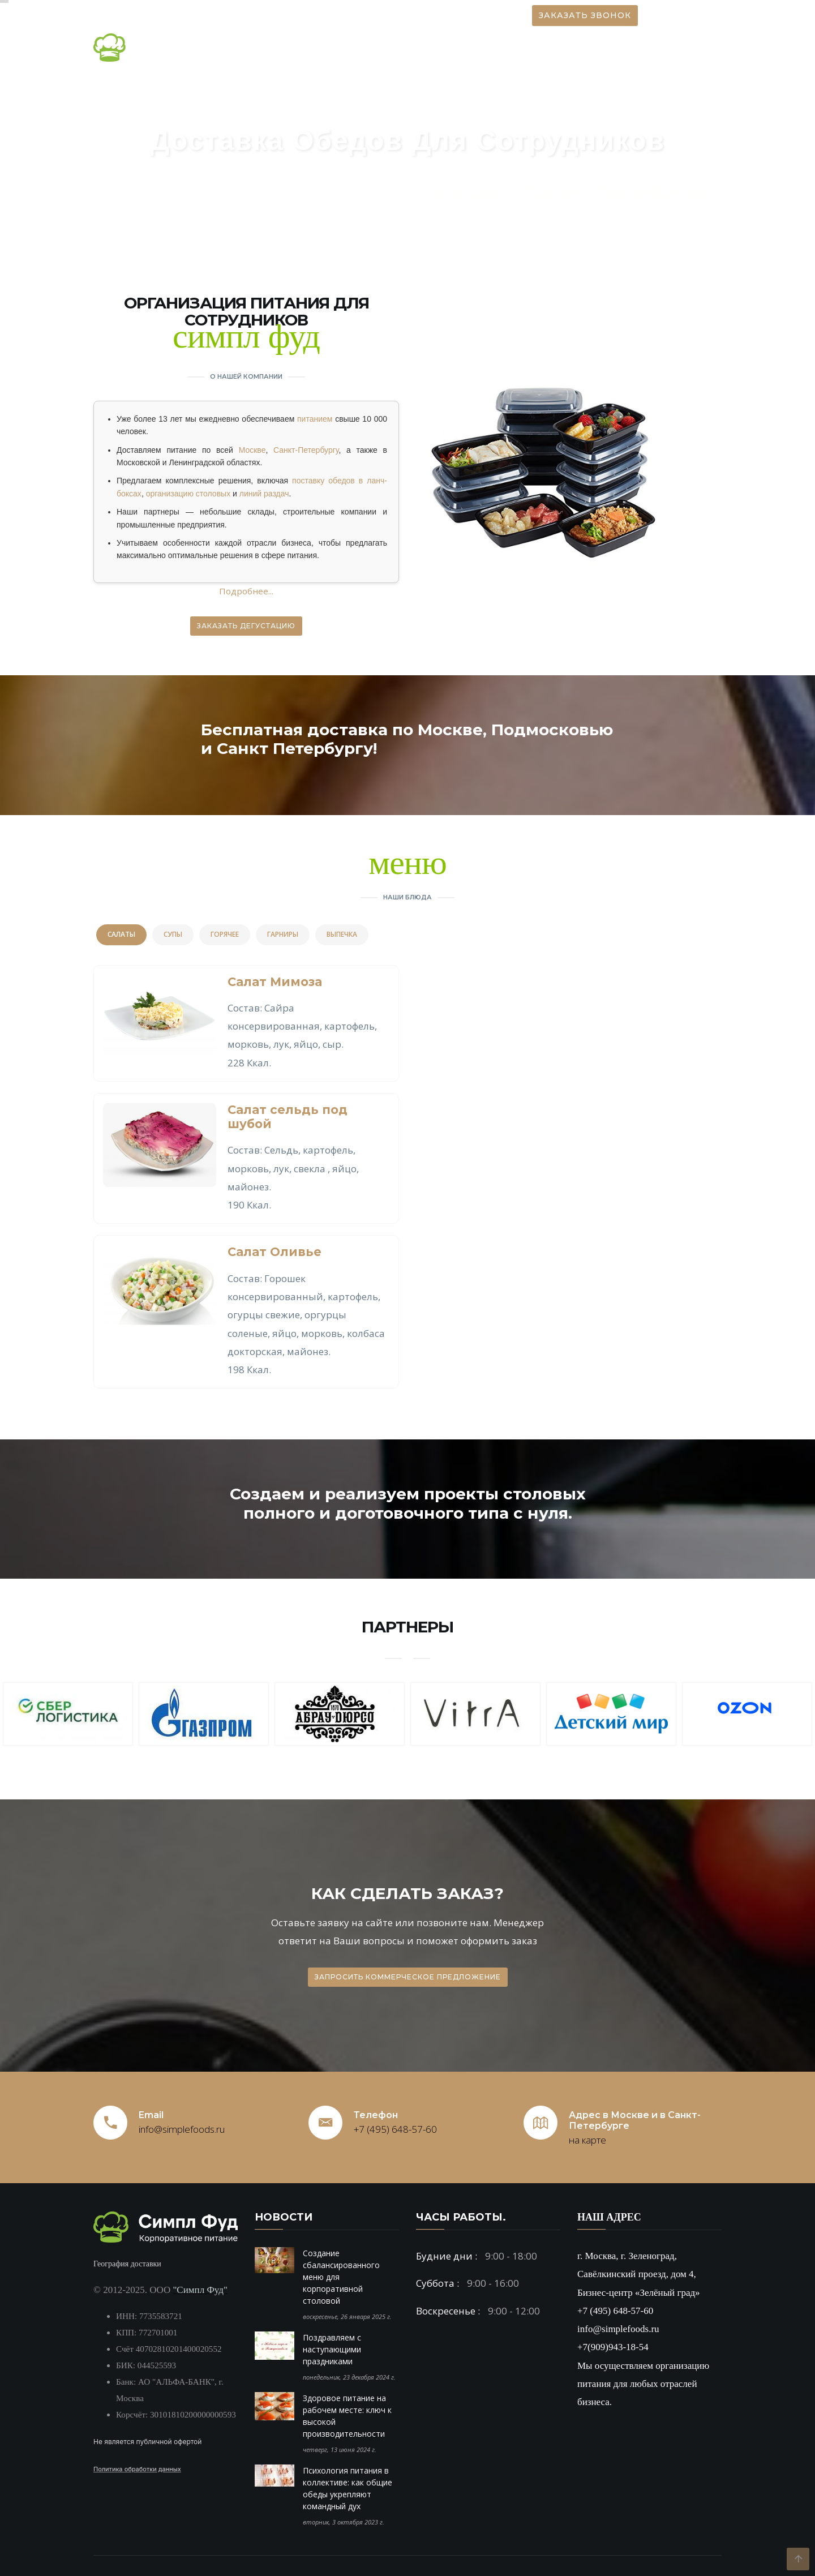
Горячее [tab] (225, 934)
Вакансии (625, 47)
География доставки (127, 2264)
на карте (587, 2139)
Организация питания (439, 47)
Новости (347, 47)
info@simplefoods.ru (182, 2129)
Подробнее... (246, 591)
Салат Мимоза (275, 982)
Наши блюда (548, 47)
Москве (252, 450)
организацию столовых (188, 493)
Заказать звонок (585, 15)
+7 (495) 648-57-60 (395, 2129)
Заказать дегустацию (246, 626)
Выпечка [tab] (342, 934)
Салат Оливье (274, 1252)
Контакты (689, 47)
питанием (314, 418)
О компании (273, 47)
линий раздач (264, 493)
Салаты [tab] (121, 934)
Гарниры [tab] (282, 934)
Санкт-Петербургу (305, 450)
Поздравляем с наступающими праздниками (332, 2349)
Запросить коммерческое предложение (408, 1977)
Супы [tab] (173, 934)
